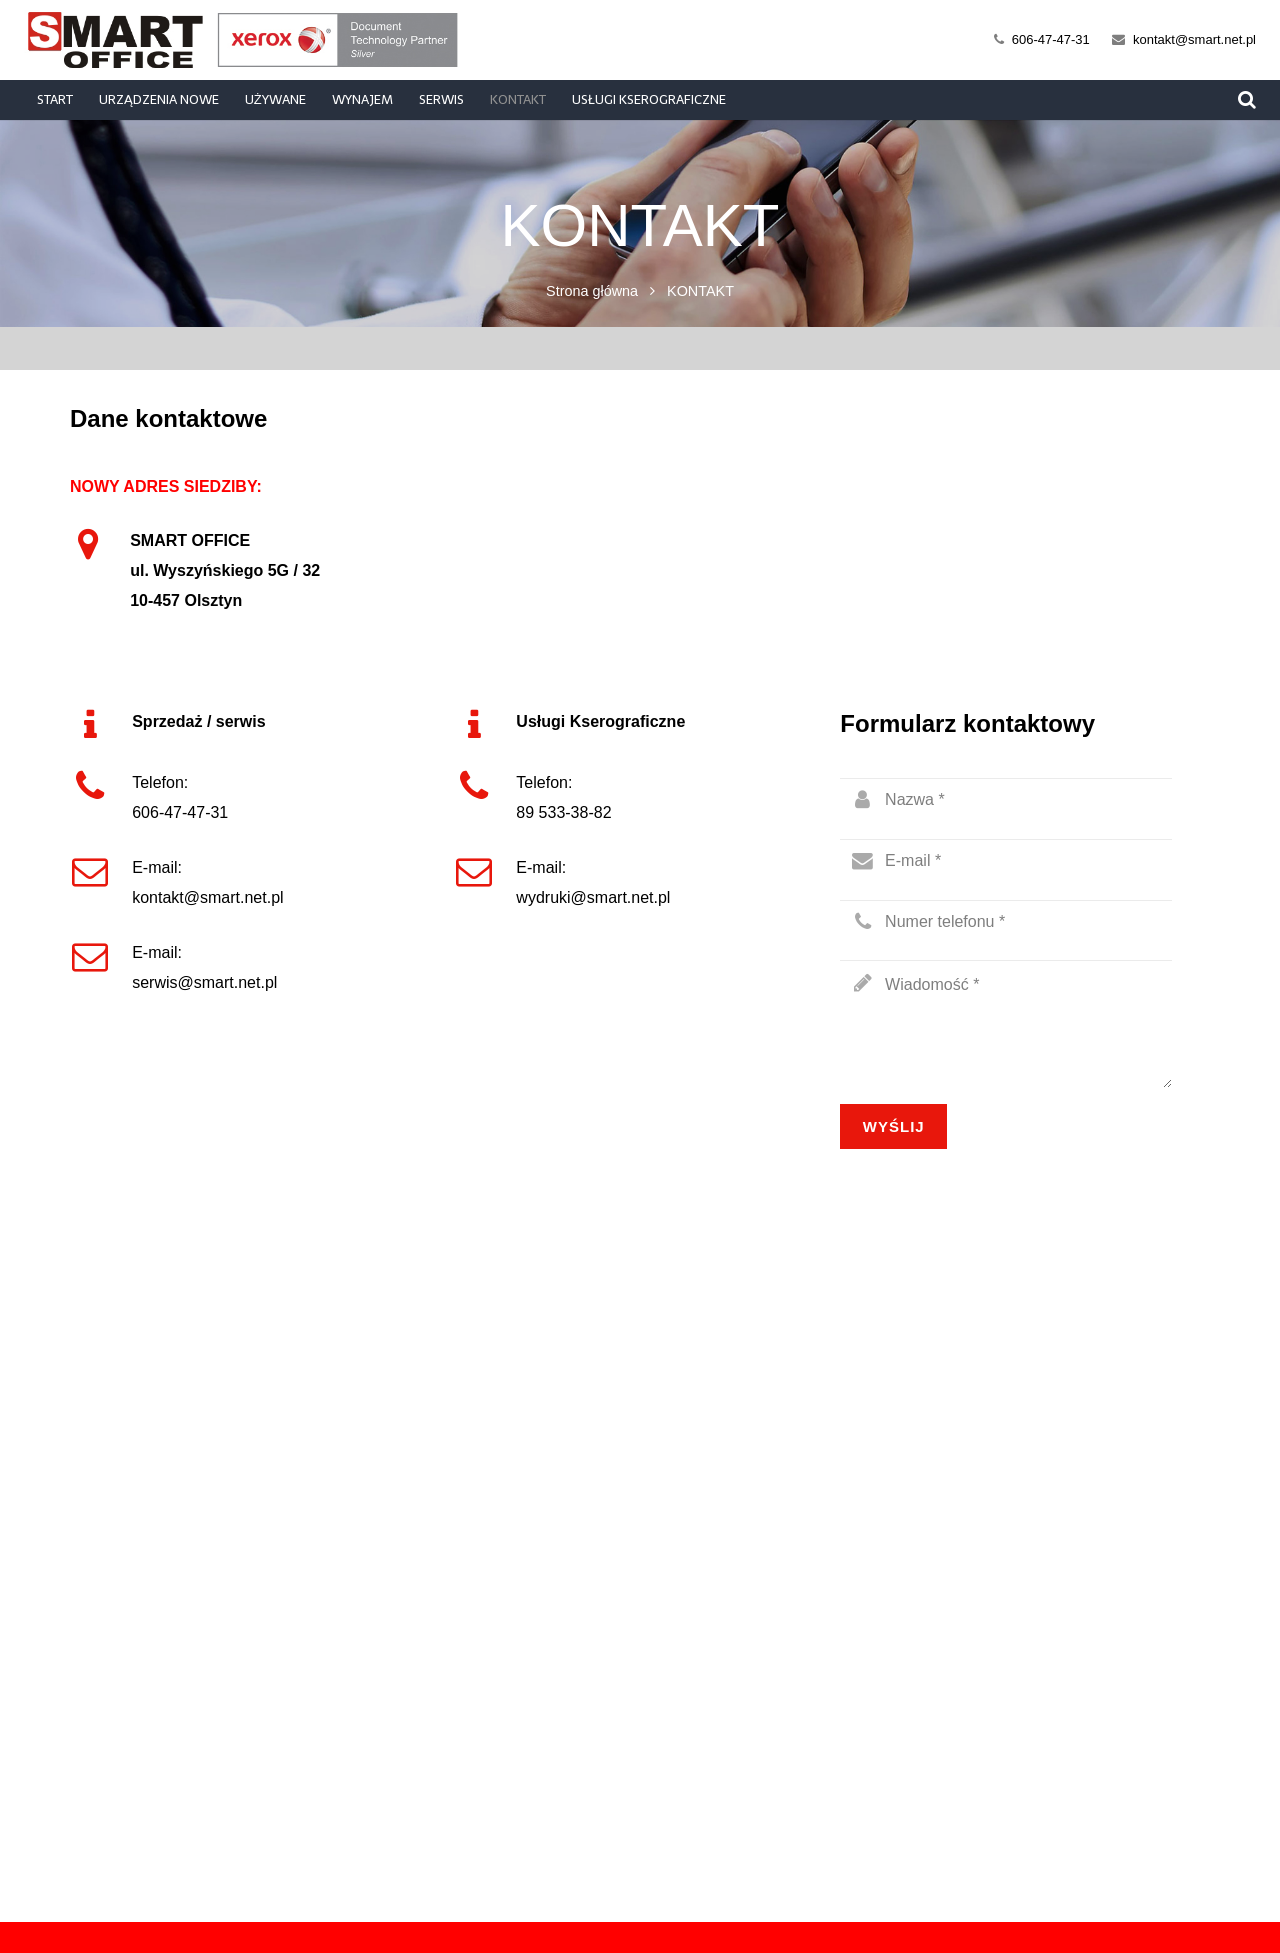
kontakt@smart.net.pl (1194, 39)
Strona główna (592, 291)
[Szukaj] (1247, 100)
